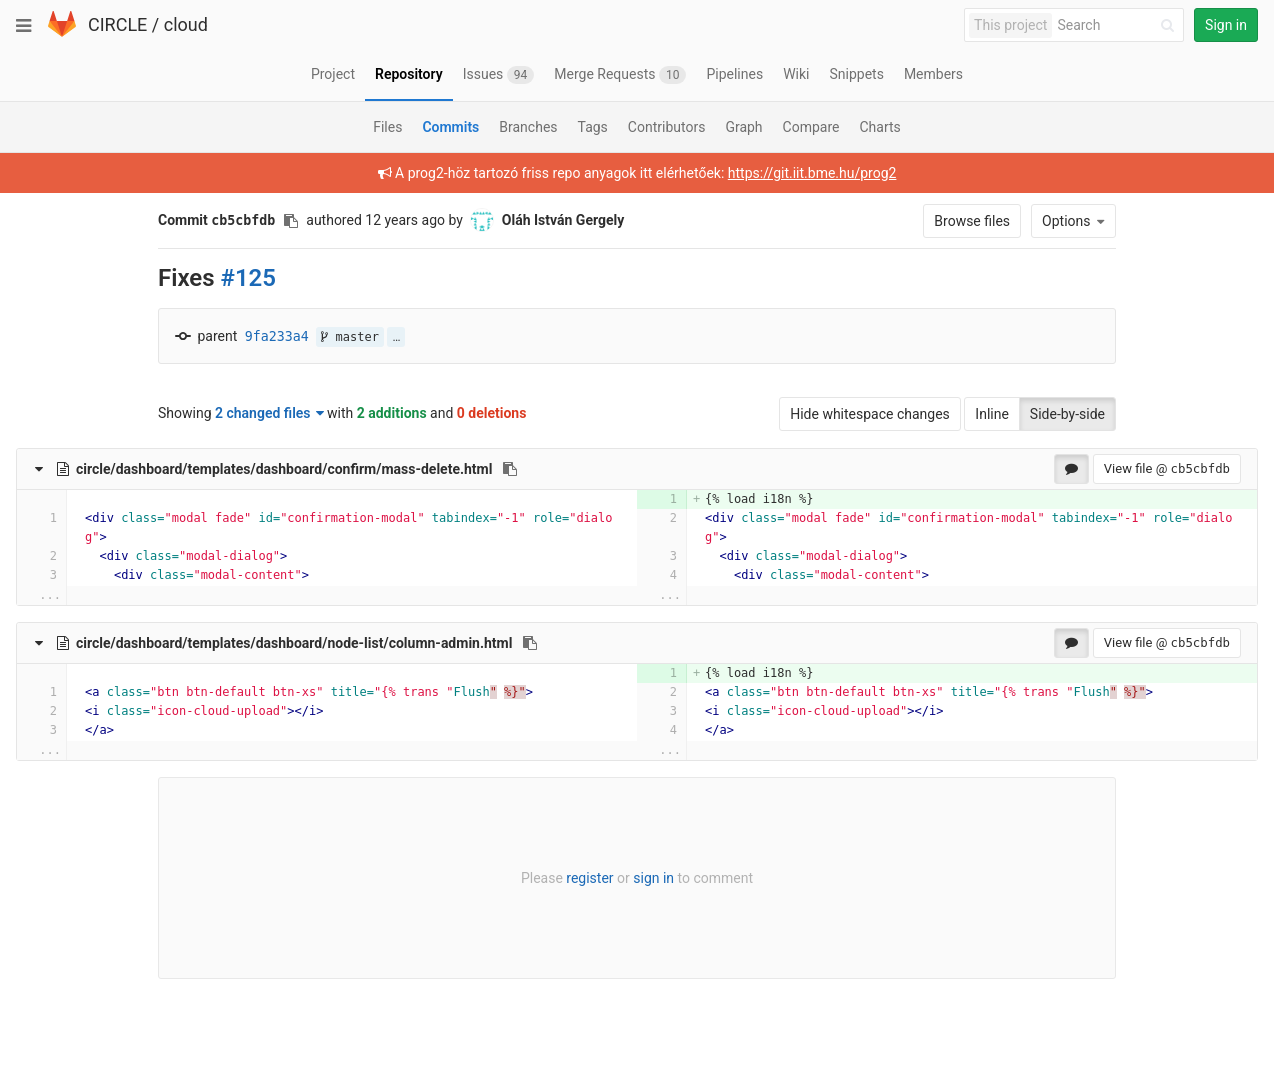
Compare (811, 127)
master (350, 337)
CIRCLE (117, 24)
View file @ (1167, 468)
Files (387, 127)
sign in (653, 878)
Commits (450, 127)
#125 (248, 278)
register (589, 878)
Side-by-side (1067, 414)
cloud (186, 24)
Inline (992, 414)
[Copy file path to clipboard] (510, 469)
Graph (743, 127)
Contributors (667, 127)
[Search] (1119, 25)
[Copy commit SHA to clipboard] (291, 221)
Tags (593, 127)
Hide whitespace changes (870, 414)
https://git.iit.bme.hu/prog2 (812, 173)
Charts (879, 127)
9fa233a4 (277, 336)
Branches (528, 127)
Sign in (1226, 25)
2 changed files (269, 413)
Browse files (972, 221)
